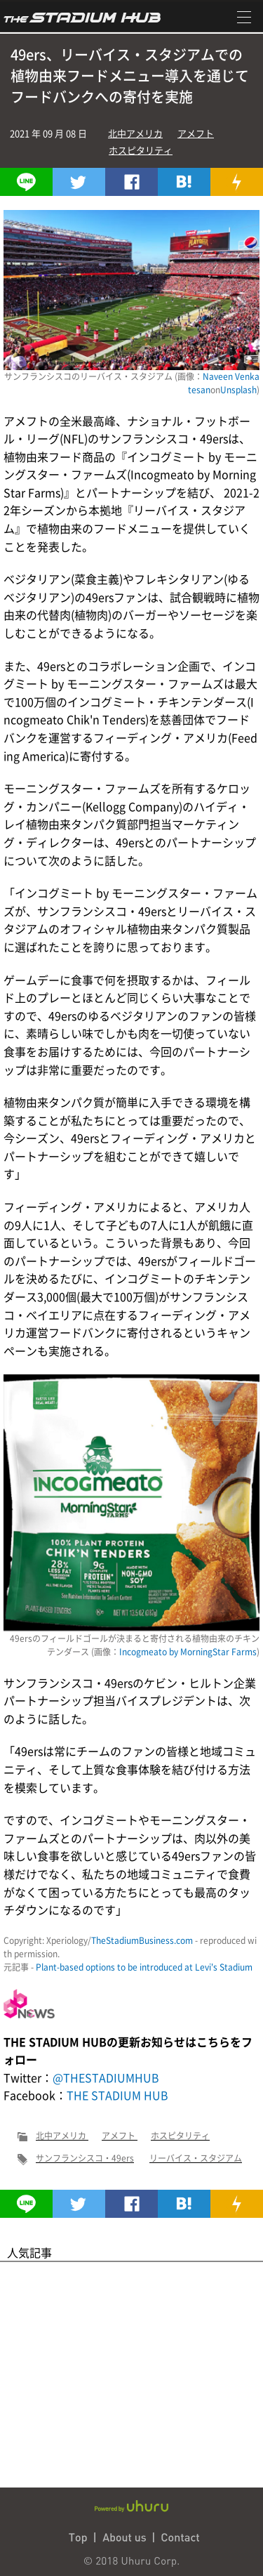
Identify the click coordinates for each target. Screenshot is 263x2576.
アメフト (195, 133)
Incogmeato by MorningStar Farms (188, 1651)
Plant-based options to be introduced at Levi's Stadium (144, 1967)
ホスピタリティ (141, 150)
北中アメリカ (135, 133)
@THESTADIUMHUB (106, 2077)
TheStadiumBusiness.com (142, 1940)
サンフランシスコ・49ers (85, 2158)
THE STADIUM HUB (117, 2095)
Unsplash (238, 389)
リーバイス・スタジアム (195, 2158)
